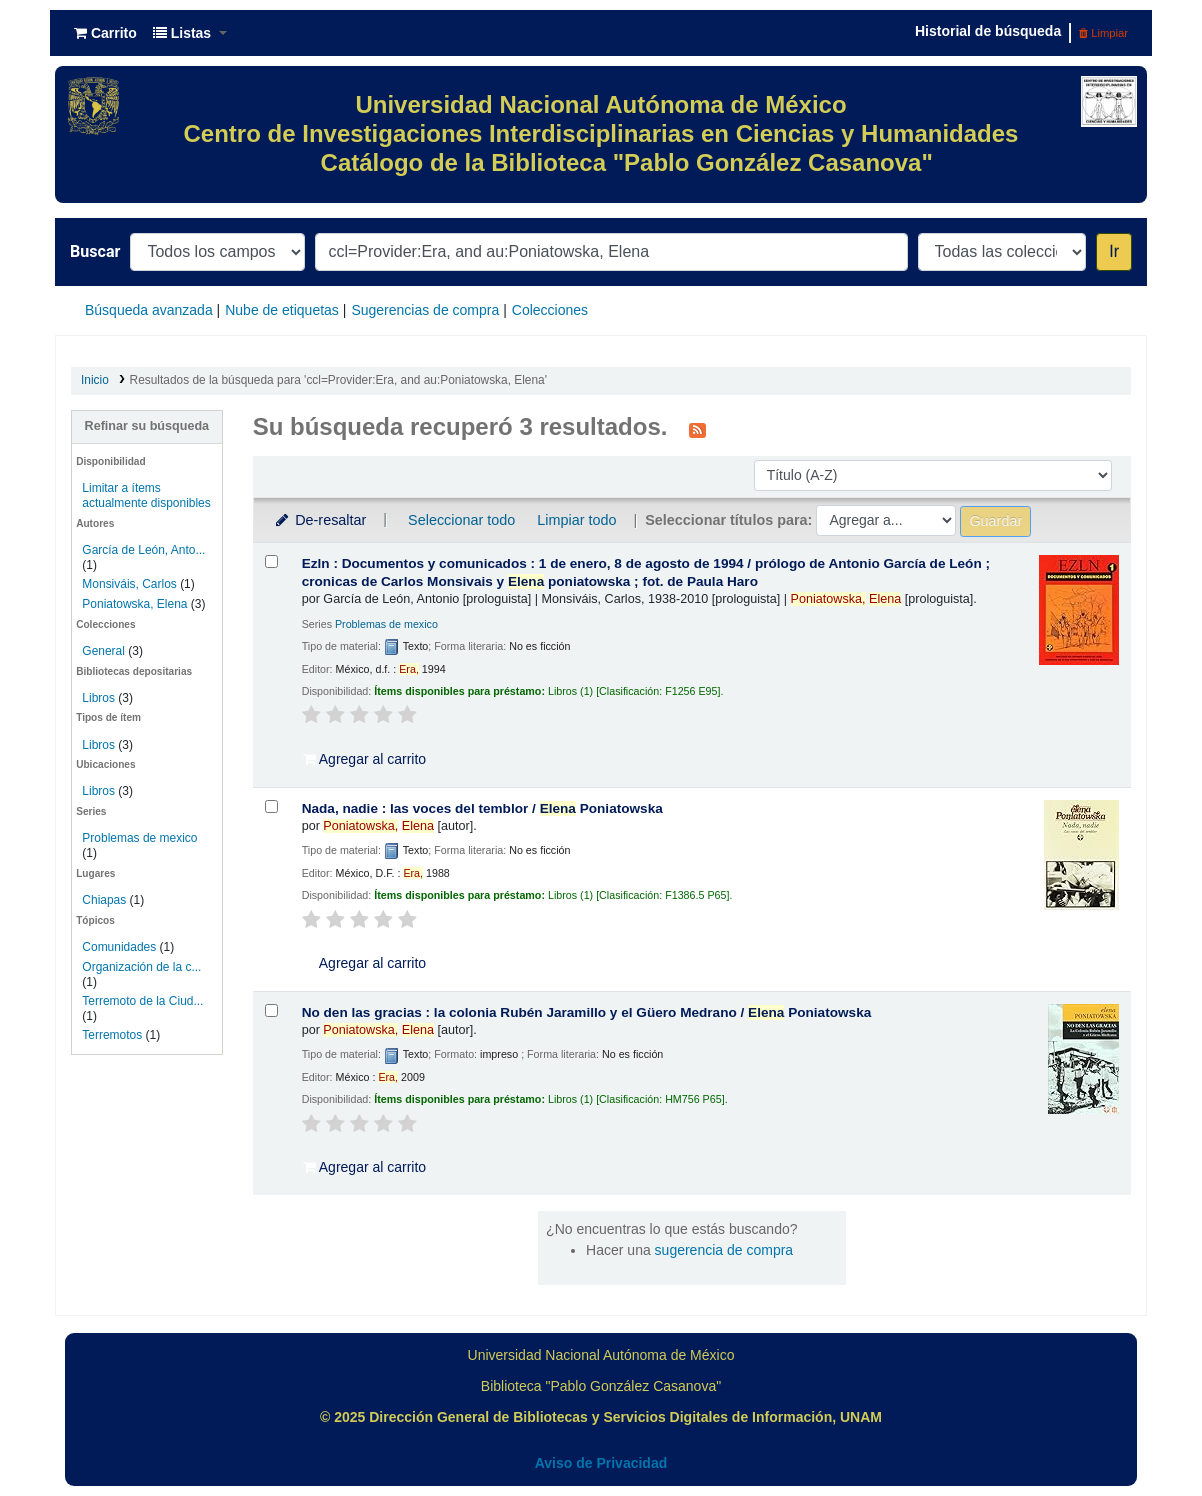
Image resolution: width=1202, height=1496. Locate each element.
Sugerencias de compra (425, 310)
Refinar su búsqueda (147, 426)
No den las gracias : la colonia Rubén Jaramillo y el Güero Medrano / (587, 1012)
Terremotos (112, 1035)
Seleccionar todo (461, 520)
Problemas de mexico (139, 838)
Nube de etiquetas (282, 310)
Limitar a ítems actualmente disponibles (146, 495)
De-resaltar (320, 520)
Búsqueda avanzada (149, 310)
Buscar (95, 251)
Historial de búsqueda (988, 31)
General (105, 651)
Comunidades (119, 947)
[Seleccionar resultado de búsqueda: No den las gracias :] (271, 1010)
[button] (105, 33)
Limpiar (1103, 33)
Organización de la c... (141, 967)
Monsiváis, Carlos (129, 584)
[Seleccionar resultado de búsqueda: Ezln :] (271, 561)
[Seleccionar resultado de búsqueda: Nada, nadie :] (271, 806)
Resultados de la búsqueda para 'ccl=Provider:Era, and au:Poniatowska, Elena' (338, 380)
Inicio (95, 380)
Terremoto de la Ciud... (142, 1001)
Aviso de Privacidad (601, 1463)
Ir (1114, 251)
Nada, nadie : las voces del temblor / (482, 808)
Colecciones (550, 310)
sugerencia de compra (724, 1250)
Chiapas (104, 900)
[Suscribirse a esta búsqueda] (697, 429)
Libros (98, 698)
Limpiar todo (576, 520)
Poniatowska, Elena (134, 604)
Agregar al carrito (365, 759)
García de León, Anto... (143, 550)
